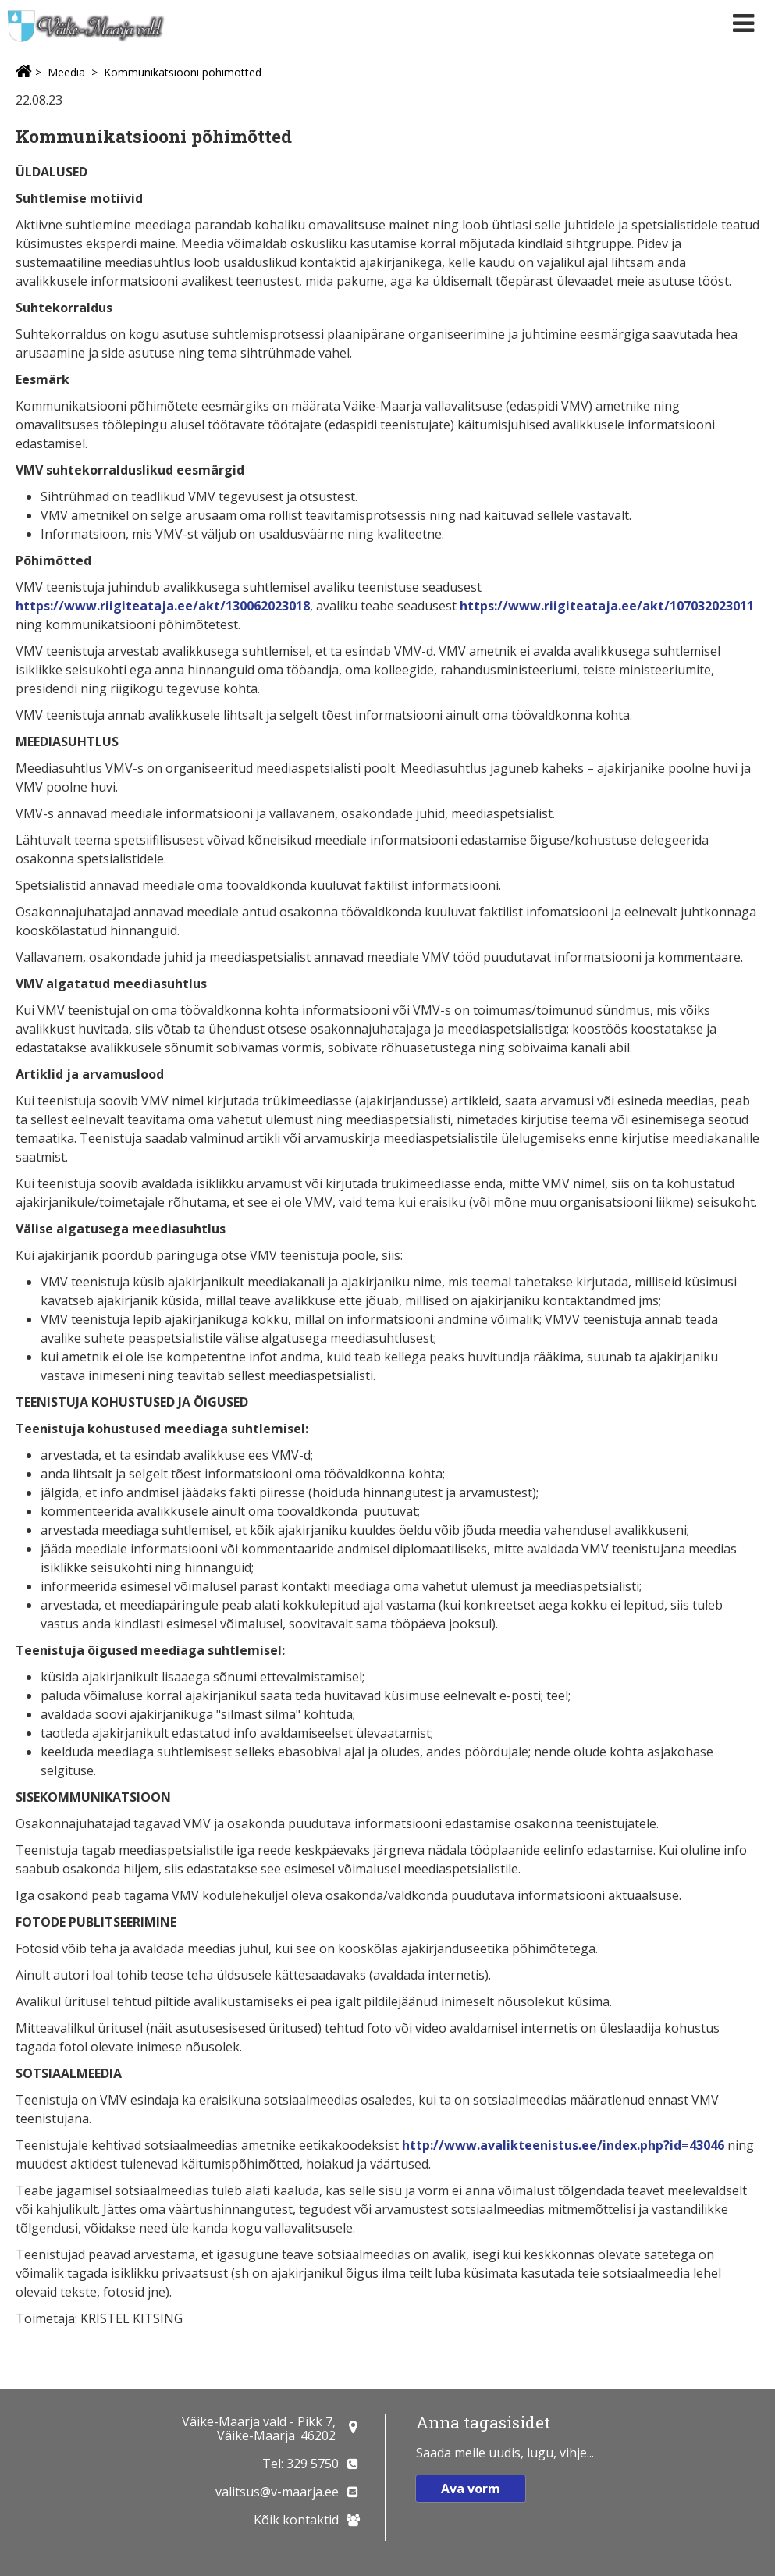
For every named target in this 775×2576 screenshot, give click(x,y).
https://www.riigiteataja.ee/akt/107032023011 (607, 605)
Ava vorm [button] (470, 2488)
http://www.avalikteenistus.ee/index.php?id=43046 (563, 2145)
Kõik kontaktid (296, 2519)
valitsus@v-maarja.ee (277, 2491)
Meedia (66, 72)
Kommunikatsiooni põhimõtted (182, 72)
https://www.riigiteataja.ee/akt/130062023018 (163, 605)
